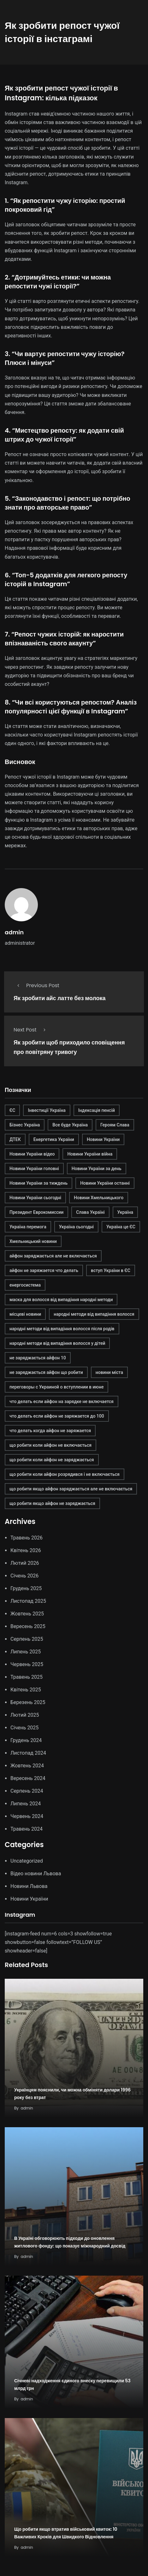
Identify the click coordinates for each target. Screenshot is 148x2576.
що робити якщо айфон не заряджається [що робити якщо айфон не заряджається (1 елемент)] (52, 1503)
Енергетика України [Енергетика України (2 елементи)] (53, 1139)
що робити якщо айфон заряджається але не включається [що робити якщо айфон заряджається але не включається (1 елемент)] (70, 1488)
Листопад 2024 (28, 1753)
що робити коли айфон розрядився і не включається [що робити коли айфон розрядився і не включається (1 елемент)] (64, 1474)
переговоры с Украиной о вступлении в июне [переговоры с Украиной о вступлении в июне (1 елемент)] (56, 1386)
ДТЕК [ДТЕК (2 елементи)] (15, 1139)
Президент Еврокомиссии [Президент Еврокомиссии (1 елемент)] (36, 1212)
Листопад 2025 (28, 1601)
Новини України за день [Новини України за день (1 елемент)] (96, 1168)
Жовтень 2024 (27, 1766)
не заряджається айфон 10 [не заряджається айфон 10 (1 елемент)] (37, 1357)
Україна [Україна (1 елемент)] (125, 1212)
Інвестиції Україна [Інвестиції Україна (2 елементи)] (46, 1110)
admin (14, 932)
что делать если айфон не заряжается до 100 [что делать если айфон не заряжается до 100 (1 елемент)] (56, 1416)
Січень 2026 (24, 1576)
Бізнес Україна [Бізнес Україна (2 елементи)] (24, 1124)
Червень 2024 (26, 1816)
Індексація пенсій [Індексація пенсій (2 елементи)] (96, 1110)
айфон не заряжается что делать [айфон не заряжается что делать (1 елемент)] (43, 1270)
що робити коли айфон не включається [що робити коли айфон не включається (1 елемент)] (50, 1445)
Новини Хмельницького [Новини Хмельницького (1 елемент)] (98, 1197)
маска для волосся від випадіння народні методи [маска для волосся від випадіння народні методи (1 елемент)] (61, 1299)
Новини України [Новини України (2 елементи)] (103, 1139)
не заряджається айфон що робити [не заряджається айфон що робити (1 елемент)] (46, 1372)
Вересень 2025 (27, 1626)
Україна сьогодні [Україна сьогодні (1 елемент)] (76, 1226)
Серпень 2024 (26, 1791)
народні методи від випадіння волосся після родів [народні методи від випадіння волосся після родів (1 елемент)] (62, 1328)
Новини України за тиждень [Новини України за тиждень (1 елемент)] (38, 1183)
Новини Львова (29, 1886)
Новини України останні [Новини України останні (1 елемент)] (105, 1183)
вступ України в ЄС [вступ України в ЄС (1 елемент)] (110, 1270)
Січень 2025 (24, 1728)
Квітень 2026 (25, 1550)
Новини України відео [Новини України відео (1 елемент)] (32, 1153)
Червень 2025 (26, 1664)
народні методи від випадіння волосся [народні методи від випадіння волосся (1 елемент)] (94, 1314)
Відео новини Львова (35, 1874)
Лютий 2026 (24, 1563)
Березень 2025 (27, 1702)
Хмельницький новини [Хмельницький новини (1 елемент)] (33, 1241)
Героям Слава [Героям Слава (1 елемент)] (114, 1124)
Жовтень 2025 (27, 1614)
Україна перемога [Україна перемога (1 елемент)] (27, 1226)
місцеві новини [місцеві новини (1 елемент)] (25, 1314)
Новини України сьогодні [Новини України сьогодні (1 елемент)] (35, 1197)
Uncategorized (26, 1861)
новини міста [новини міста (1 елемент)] (109, 1372)
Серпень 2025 (26, 1639)
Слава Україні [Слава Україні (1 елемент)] (90, 1212)
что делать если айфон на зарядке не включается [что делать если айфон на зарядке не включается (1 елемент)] (61, 1401)
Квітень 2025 (25, 1690)
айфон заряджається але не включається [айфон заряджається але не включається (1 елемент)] (53, 1255)
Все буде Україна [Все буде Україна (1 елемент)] (70, 1124)
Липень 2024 (25, 1804)
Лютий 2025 (24, 1715)
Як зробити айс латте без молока (59, 998)
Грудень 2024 (26, 1740)
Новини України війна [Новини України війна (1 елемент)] (89, 1153)
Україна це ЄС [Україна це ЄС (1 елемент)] (120, 1226)
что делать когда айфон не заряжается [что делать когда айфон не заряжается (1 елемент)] (50, 1430)
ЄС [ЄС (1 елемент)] (12, 1110)
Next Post (31, 1029)
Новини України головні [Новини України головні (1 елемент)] (34, 1168)
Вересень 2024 (27, 1778)
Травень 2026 (26, 1538)
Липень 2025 (25, 1652)
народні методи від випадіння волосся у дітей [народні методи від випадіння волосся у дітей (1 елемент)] (57, 1343)
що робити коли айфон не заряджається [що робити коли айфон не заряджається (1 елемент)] (51, 1459)
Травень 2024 (26, 1829)
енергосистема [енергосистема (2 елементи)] (25, 1285)
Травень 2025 (26, 1677)
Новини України (29, 1899)
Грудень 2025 (26, 1588)
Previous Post (36, 985)
